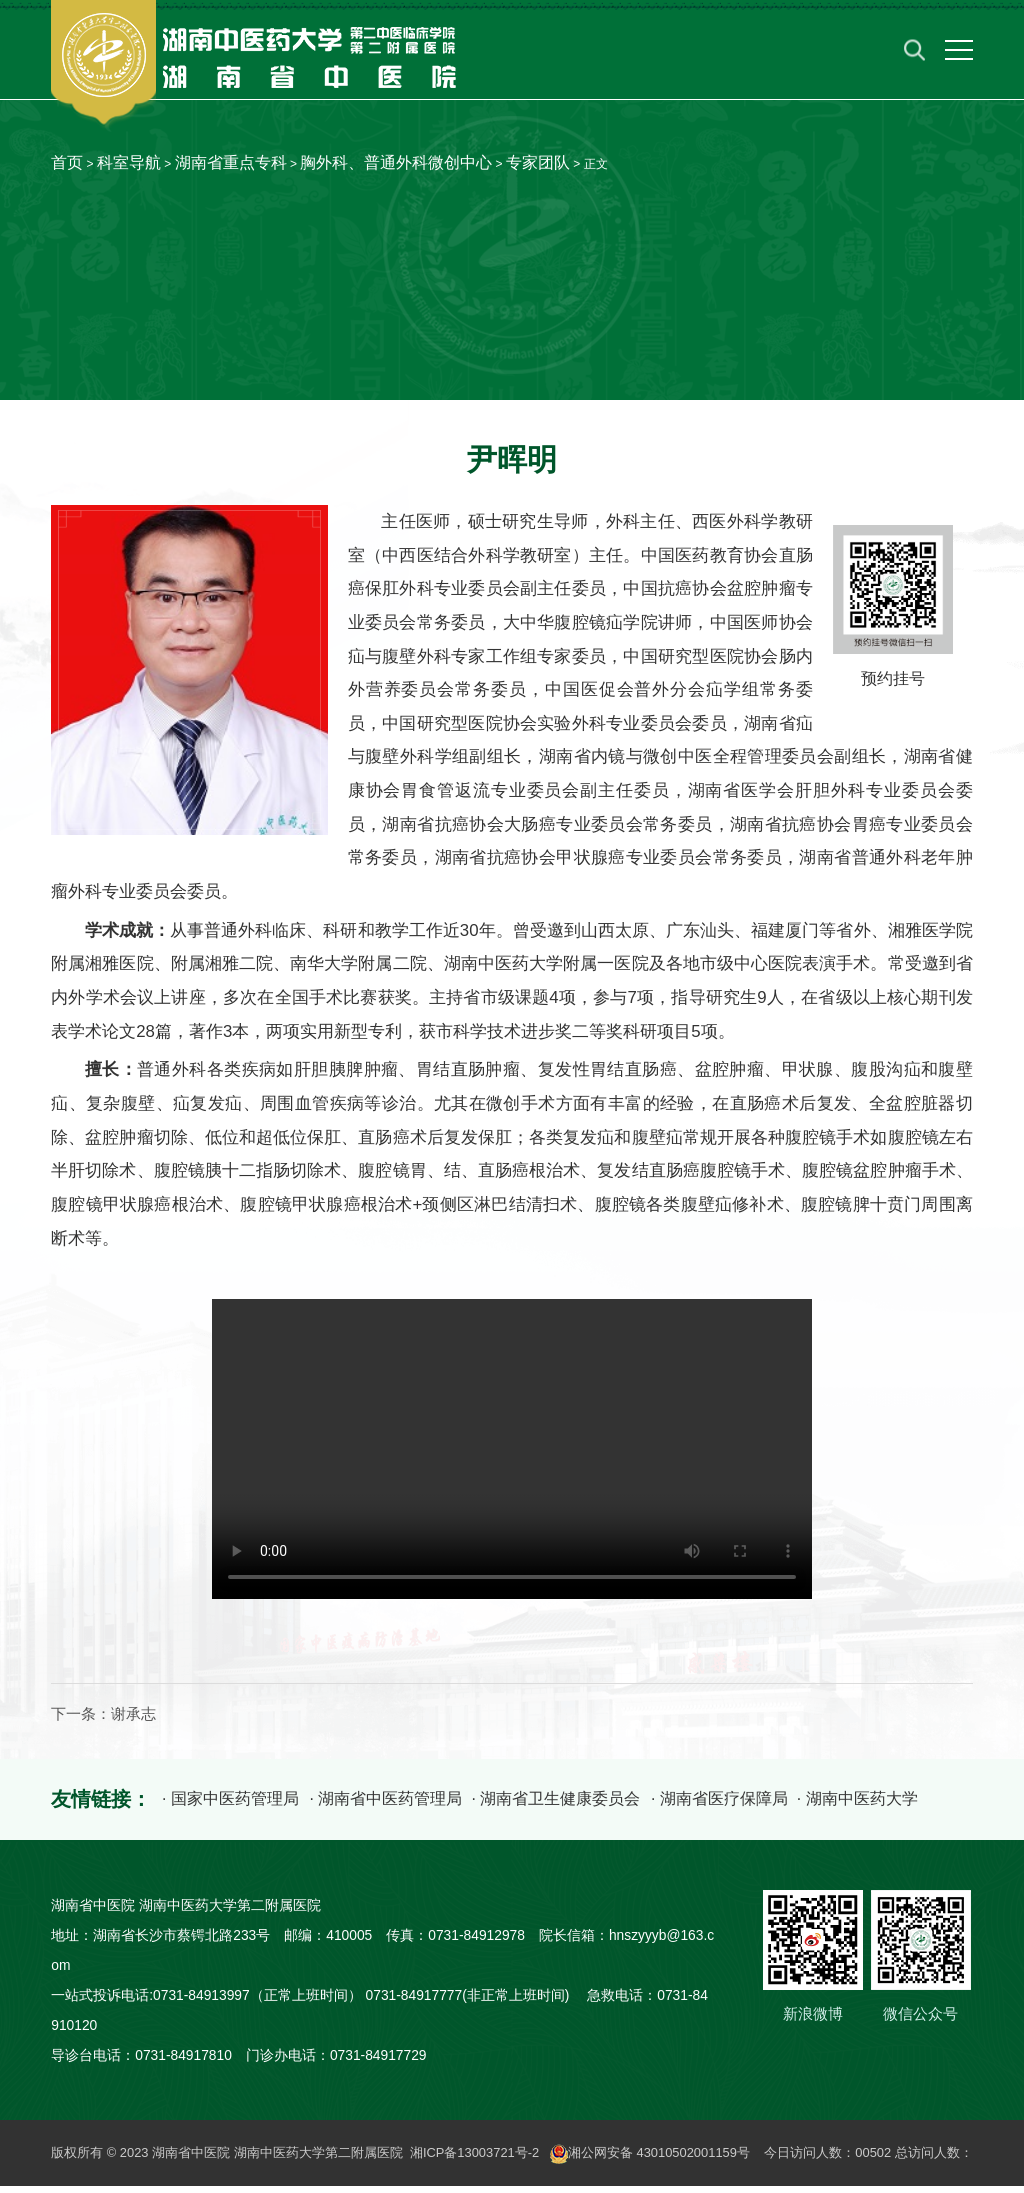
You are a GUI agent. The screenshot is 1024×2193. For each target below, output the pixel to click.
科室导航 (129, 162)
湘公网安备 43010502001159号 (651, 2159)
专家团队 (538, 162)
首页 (67, 162)
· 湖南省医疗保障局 (718, 1806)
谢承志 (133, 1722)
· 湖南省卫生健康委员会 (555, 1806)
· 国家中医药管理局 (229, 1806)
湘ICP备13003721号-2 (475, 2159)
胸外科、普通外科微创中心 (396, 162)
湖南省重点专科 (231, 162)
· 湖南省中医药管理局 (384, 1806)
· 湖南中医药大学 (857, 1806)
